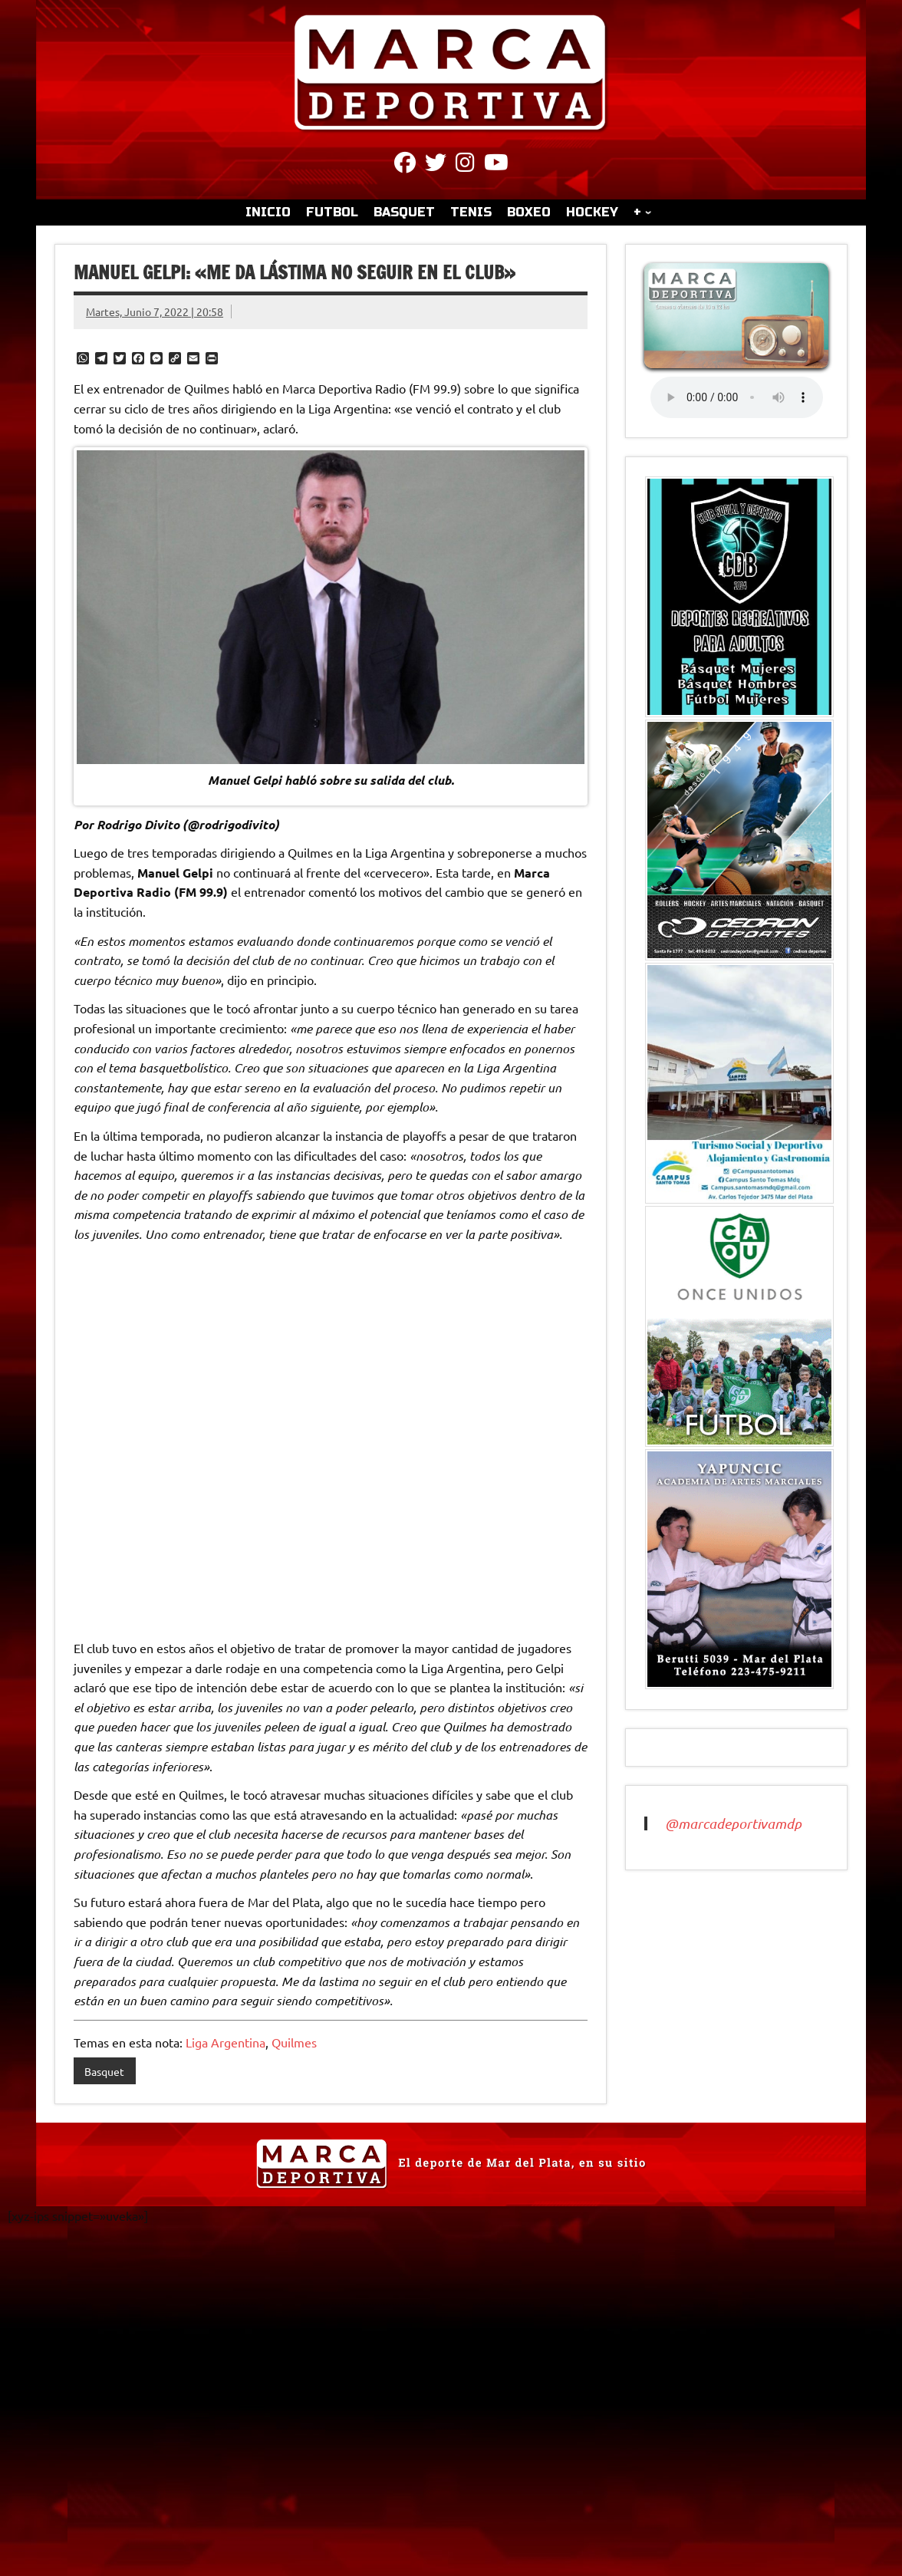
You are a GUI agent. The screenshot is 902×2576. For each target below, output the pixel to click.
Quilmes (294, 2042)
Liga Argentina (225, 2042)
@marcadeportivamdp (733, 1823)
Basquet (104, 2071)
